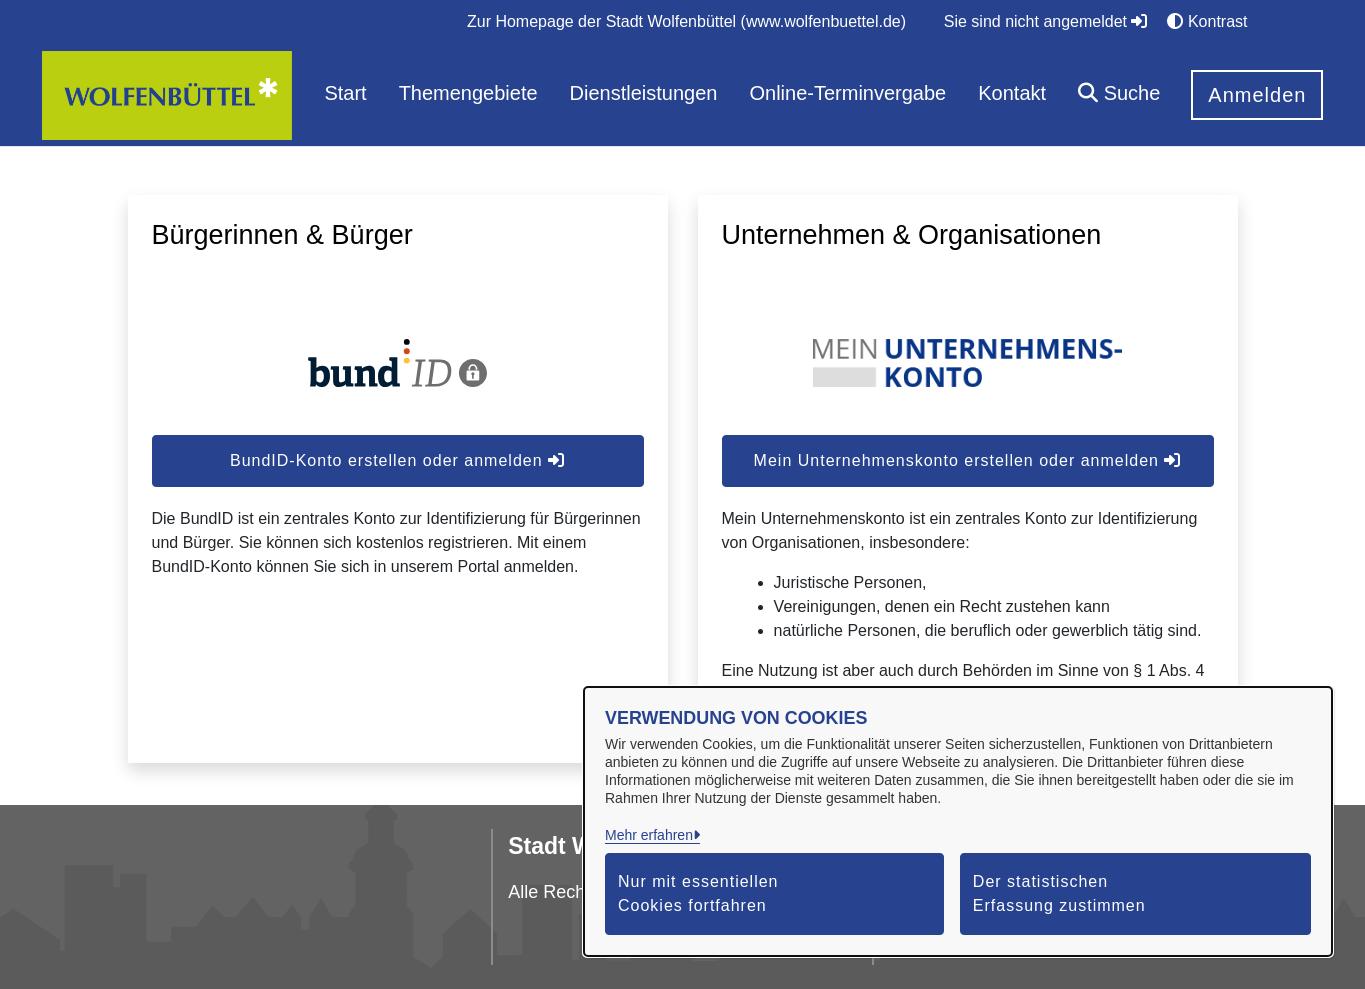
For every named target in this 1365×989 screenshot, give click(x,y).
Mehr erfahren (649, 835)
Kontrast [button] (1207, 21)
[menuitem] (686, 22)
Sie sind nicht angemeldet (1046, 21)
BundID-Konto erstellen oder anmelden (397, 460)
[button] (1119, 95)
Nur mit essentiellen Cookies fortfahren (698, 893)
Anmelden (1257, 95)
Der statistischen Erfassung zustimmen (1059, 893)
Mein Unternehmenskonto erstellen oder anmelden (968, 460)
